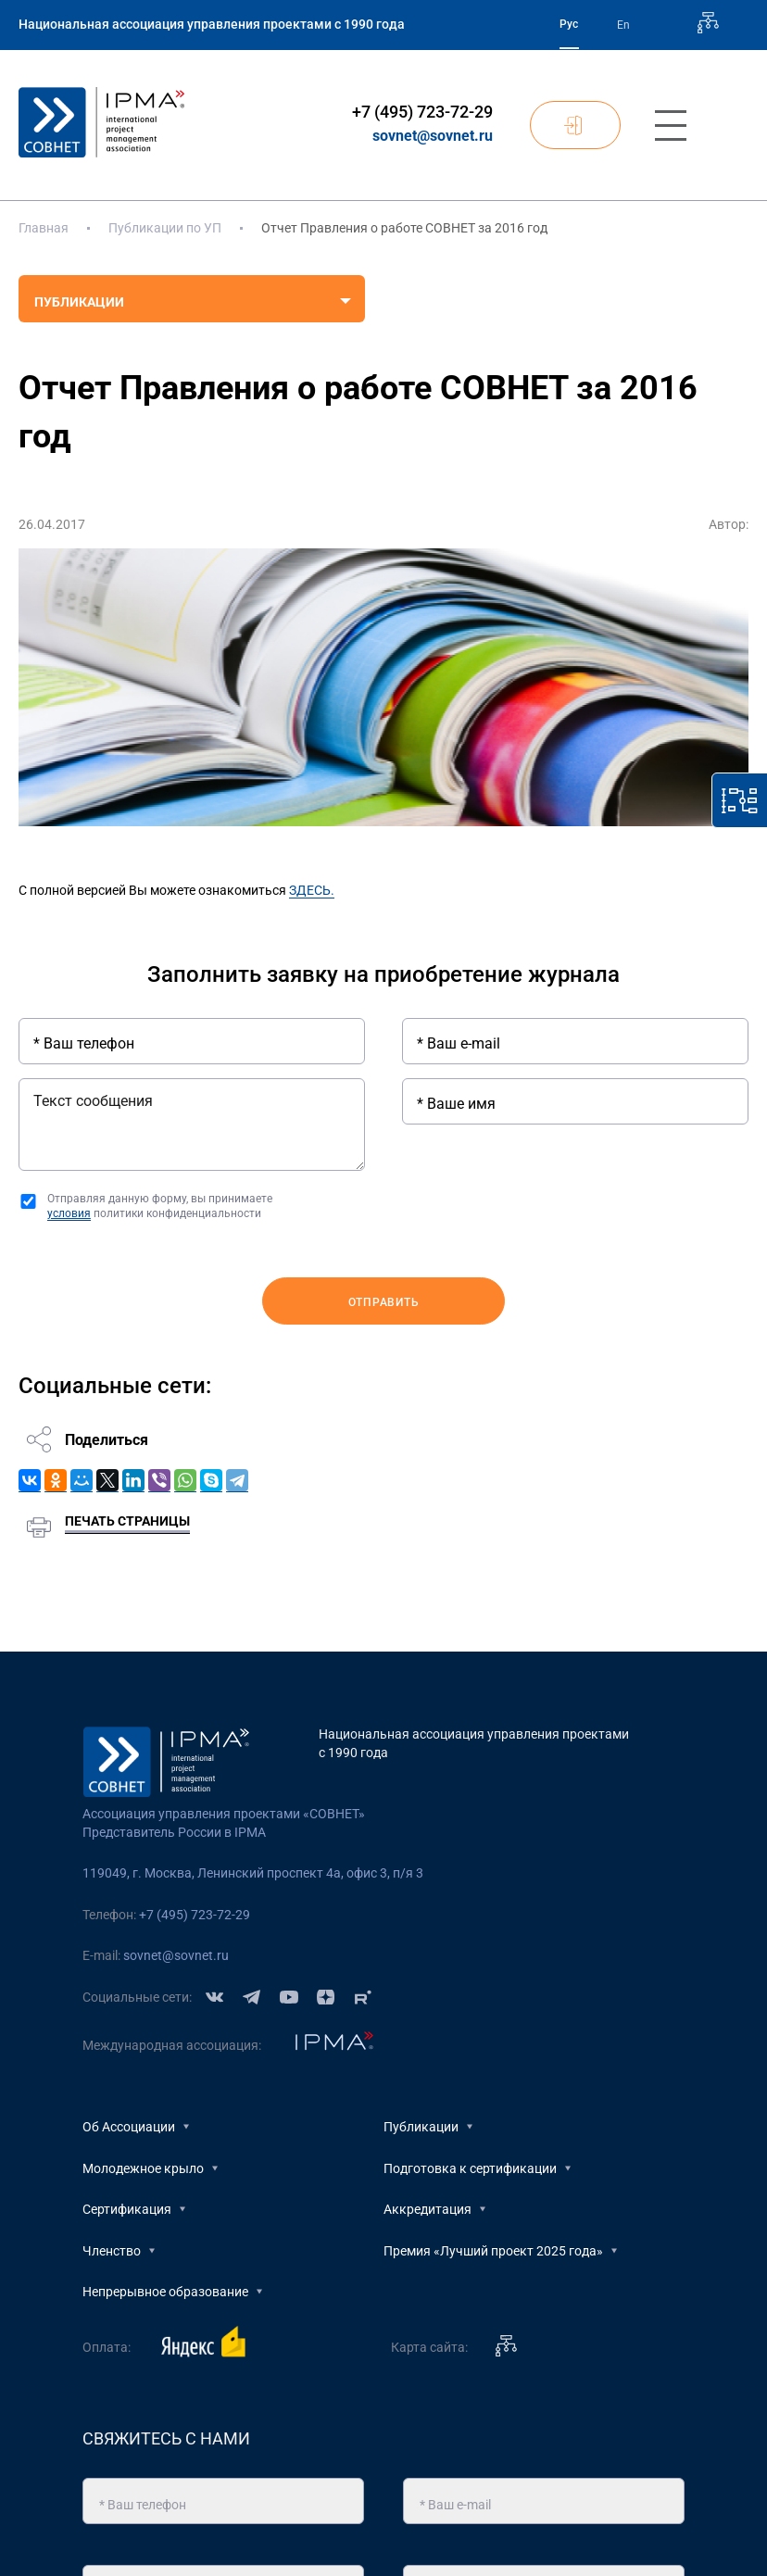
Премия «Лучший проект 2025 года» (493, 2250)
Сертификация (126, 2209)
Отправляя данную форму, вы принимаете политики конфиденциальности (159, 1207)
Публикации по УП (164, 227)
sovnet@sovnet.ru (432, 136)
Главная (44, 227)
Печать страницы (127, 1521)
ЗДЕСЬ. (311, 890)
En (623, 25)
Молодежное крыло (143, 2168)
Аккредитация (428, 2209)
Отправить (384, 1302)
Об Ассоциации (128, 2126)
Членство (111, 2250)
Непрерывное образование (165, 2291)
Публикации (421, 2126)
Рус (569, 24)
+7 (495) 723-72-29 (422, 111)
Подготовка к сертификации (470, 2168)
